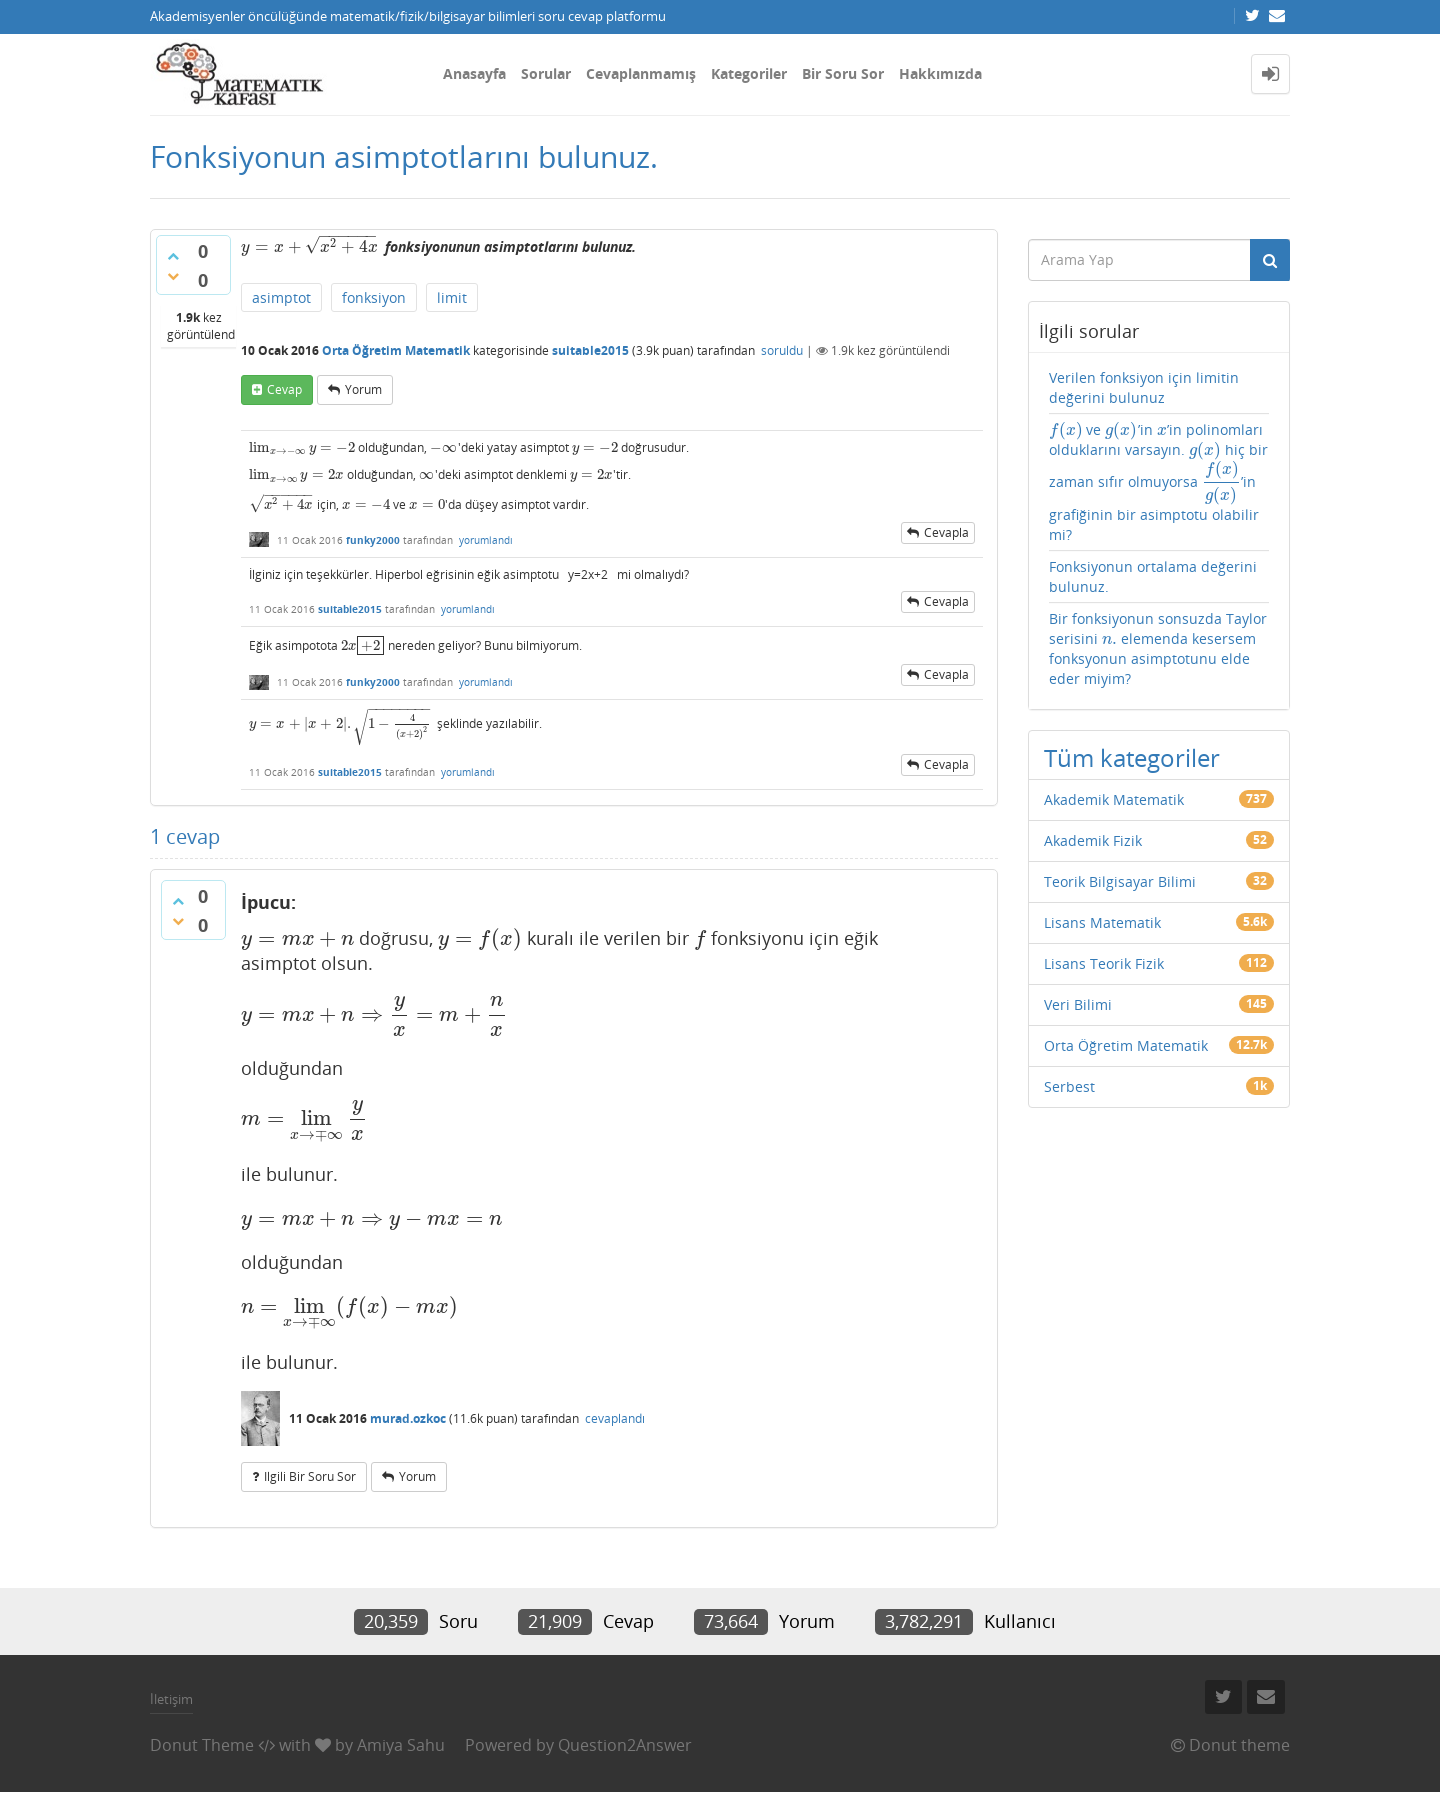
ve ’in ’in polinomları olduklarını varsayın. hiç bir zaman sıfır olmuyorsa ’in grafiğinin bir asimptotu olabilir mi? (1158, 482)
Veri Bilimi (1078, 1004)
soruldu (782, 350)
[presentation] (309, 246)
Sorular (546, 73)
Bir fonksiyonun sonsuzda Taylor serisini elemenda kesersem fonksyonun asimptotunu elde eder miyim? (1158, 648)
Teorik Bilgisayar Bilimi (1120, 881)
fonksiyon (374, 297)
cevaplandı (615, 1418)
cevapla (946, 532)
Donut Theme (202, 1745)
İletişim (171, 1699)
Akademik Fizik (1093, 840)
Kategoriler (749, 73)
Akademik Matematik (1114, 799)
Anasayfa (474, 73)
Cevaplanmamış (641, 73)
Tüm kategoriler (1132, 757)
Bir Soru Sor (843, 73)
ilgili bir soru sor (310, 1476)
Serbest (1069, 1086)
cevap (284, 389)
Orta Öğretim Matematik (396, 350)
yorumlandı (486, 540)
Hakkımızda (940, 73)
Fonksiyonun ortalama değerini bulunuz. (1153, 576)
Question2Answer (625, 1745)
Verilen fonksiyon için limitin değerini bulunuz (1144, 387)
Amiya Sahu (401, 1745)
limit (452, 297)
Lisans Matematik (1102, 922)
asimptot (281, 297)
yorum (363, 389)
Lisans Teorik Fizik (1104, 963)
